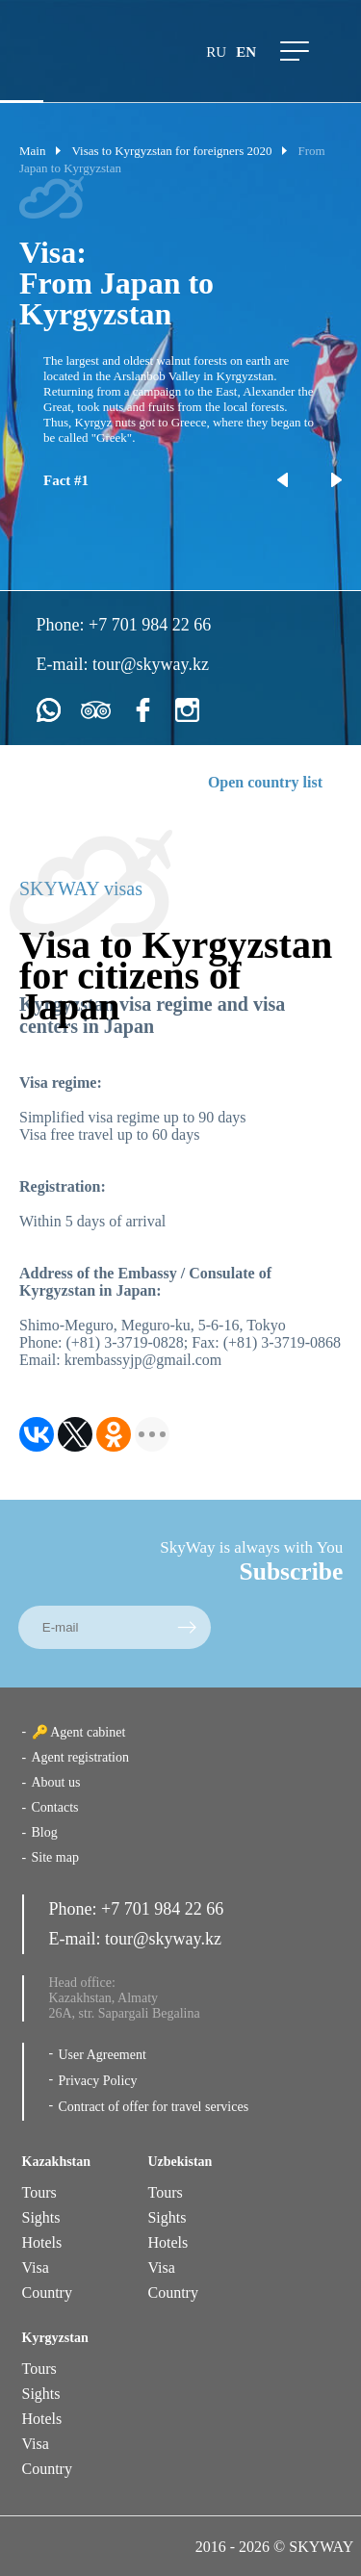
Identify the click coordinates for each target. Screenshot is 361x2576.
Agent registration (80, 1757)
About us (56, 1782)
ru (216, 52)
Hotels (42, 2242)
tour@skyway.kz (150, 664)
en (246, 52)
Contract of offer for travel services (154, 2106)
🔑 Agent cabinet (79, 1732)
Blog (45, 1832)
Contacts (55, 1807)
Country (47, 2292)
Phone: (63, 624)
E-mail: (64, 664)
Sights (41, 2217)
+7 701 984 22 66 (150, 624)
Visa (35, 2267)
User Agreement (102, 2055)
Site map (55, 1857)
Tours (39, 2192)
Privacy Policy (98, 2081)
